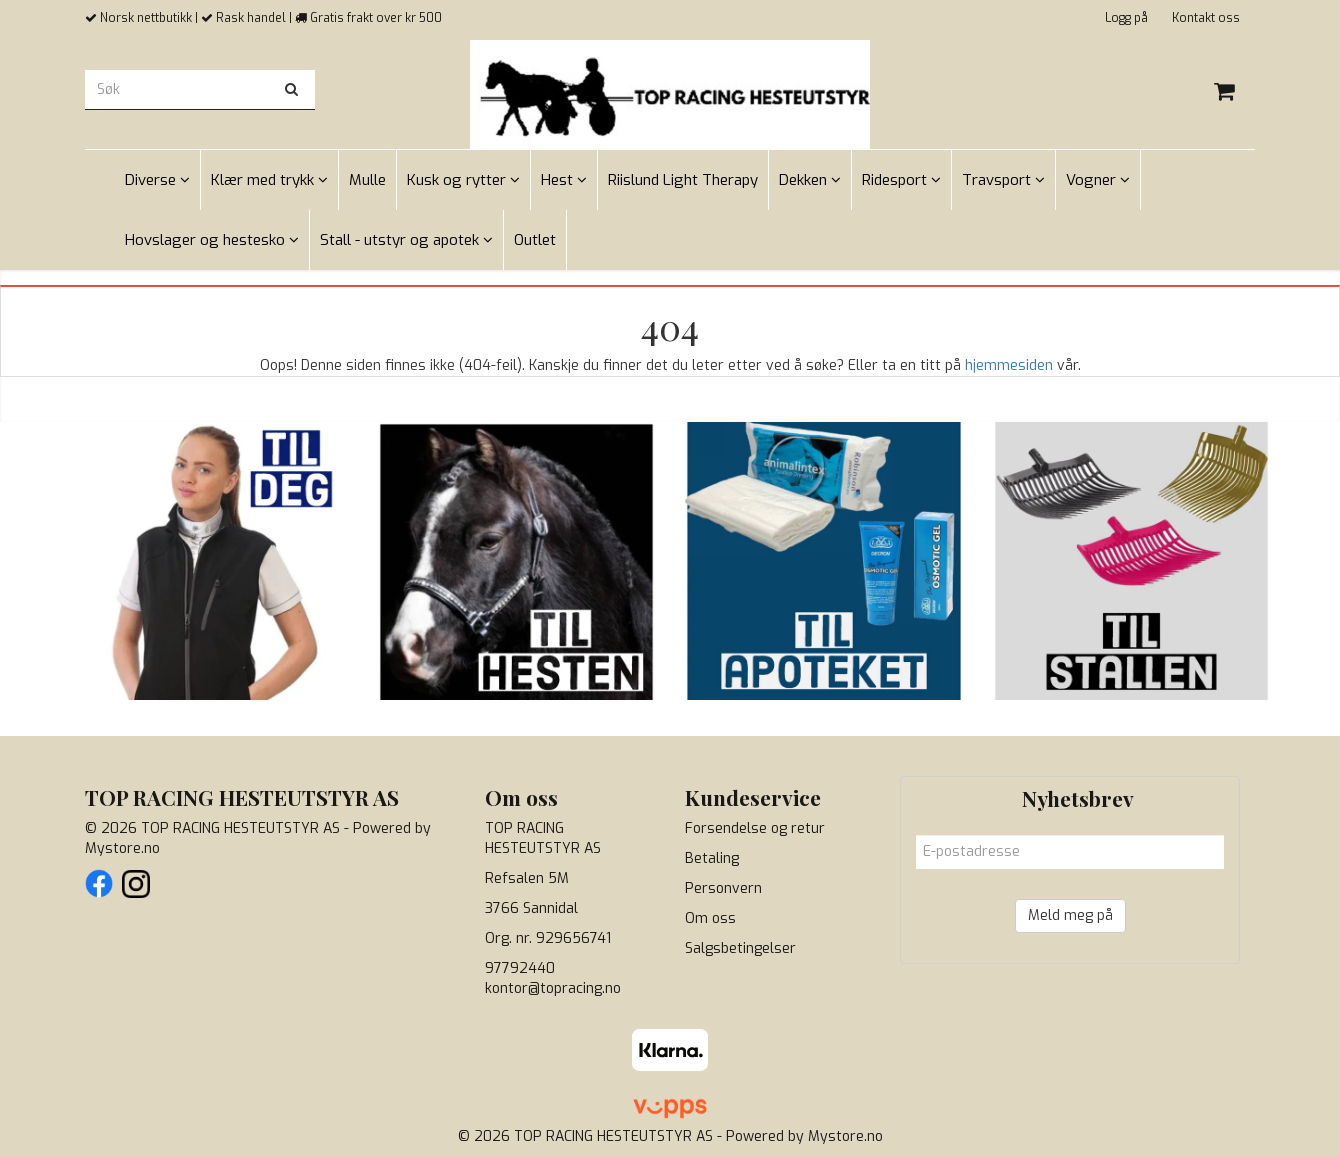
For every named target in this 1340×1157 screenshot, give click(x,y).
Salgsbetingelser (740, 948)
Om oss (710, 918)
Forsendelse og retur (755, 828)
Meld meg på (1070, 915)
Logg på (1126, 18)
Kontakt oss (1206, 18)
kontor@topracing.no (553, 988)
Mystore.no (122, 848)
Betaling (712, 858)
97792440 (520, 968)
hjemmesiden (1009, 365)
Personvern (723, 888)
